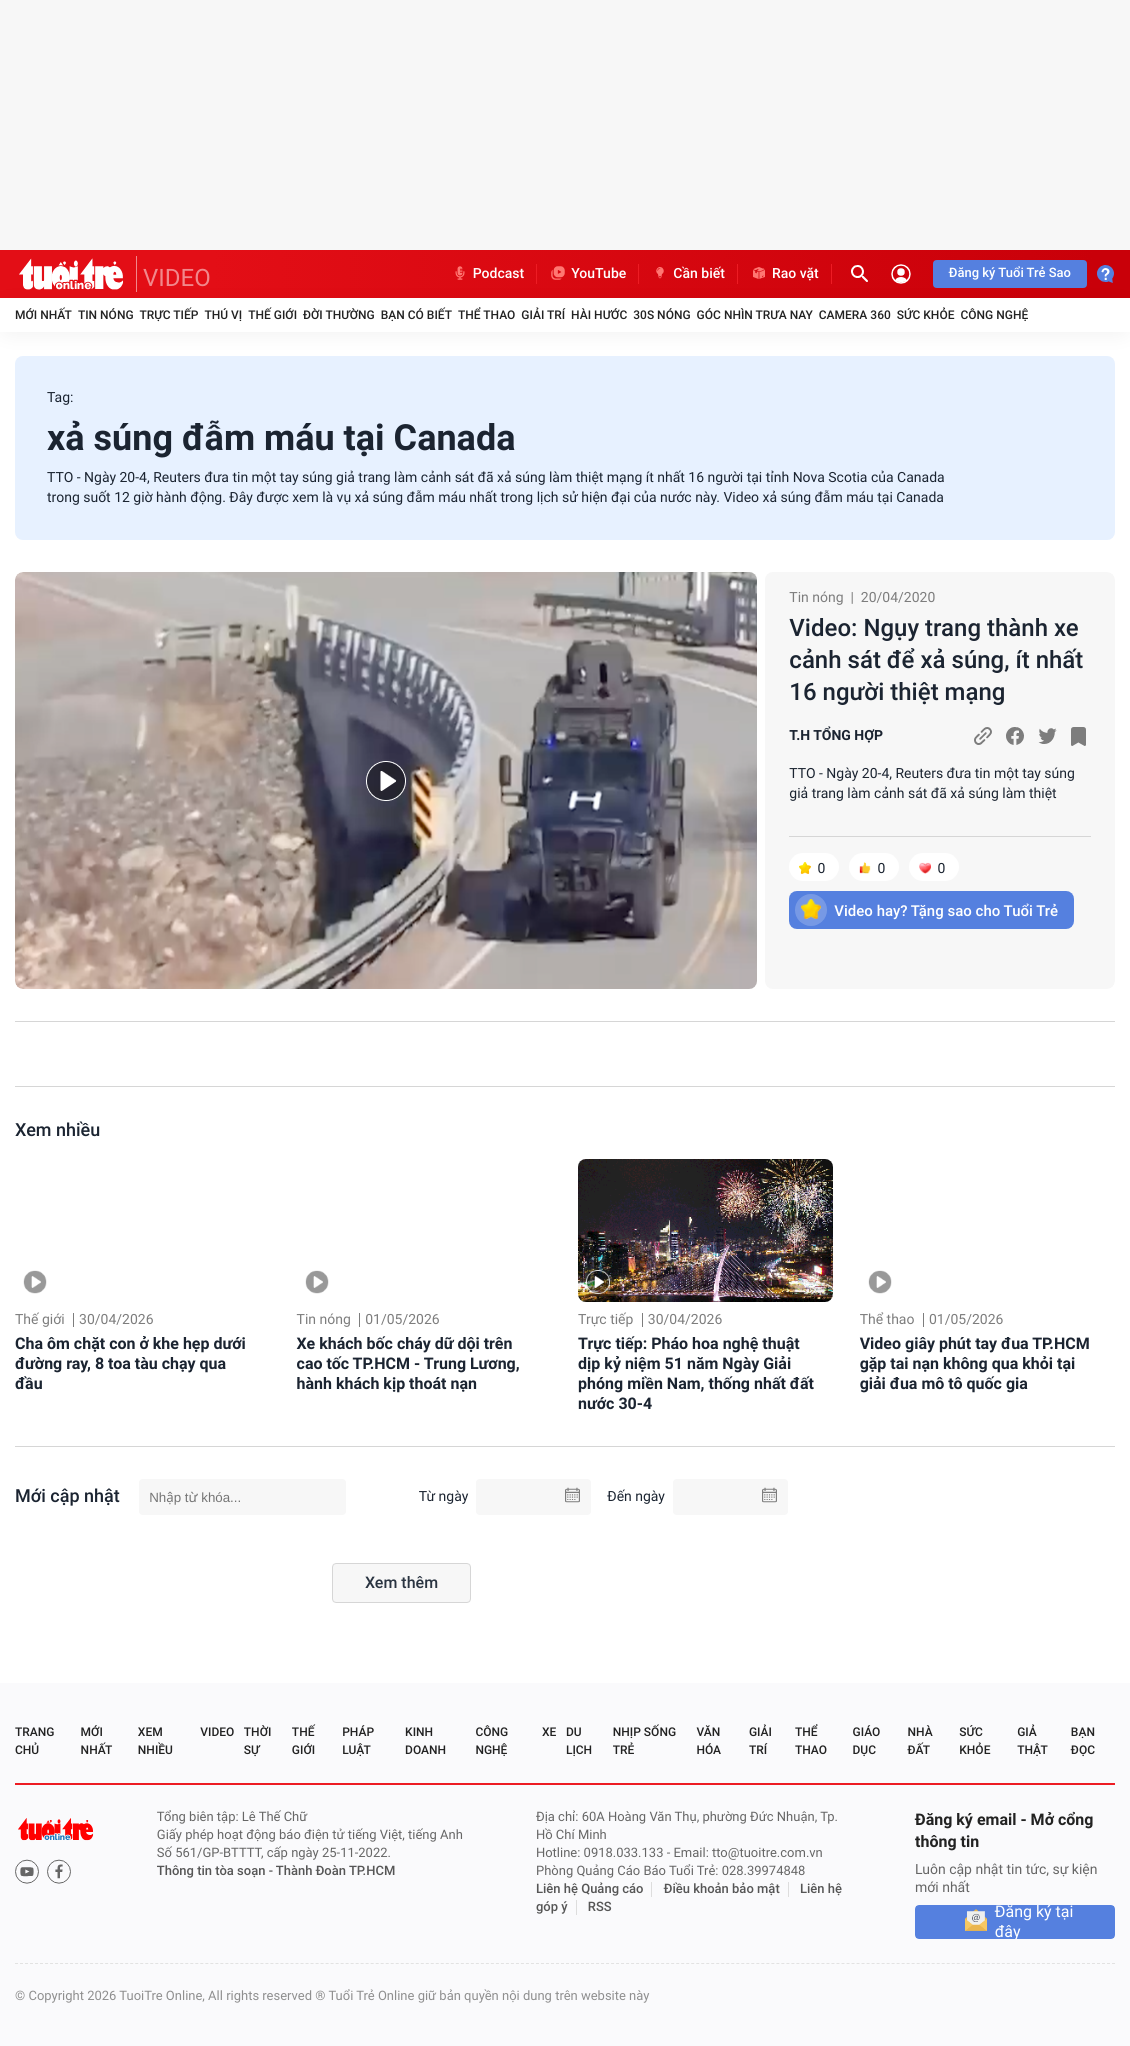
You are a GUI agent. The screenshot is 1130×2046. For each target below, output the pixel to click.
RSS (600, 1907)
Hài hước (599, 315)
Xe (549, 1732)
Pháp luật (358, 1741)
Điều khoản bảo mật (722, 1889)
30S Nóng (661, 315)
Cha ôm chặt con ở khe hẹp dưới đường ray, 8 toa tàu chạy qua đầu (130, 1363)
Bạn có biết (416, 315)
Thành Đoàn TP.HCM (335, 1871)
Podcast (488, 274)
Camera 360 (855, 315)
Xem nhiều (57, 1130)
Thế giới (272, 315)
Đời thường (339, 315)
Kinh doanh (425, 1741)
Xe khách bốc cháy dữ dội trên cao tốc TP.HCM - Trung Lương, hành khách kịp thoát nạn (408, 1363)
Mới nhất (43, 315)
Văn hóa (708, 1741)
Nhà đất (919, 1741)
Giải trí (543, 315)
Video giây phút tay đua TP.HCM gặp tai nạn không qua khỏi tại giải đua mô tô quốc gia (975, 1363)
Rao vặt (784, 274)
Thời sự (258, 1741)
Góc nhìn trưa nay (755, 315)
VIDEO (177, 278)
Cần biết (688, 274)
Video (217, 1732)
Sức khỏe (926, 315)
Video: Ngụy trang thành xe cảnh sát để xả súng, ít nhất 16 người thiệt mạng (936, 660)
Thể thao (486, 315)
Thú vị (223, 315)
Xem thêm (401, 1582)
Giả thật (1032, 1741)
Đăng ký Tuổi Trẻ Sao (1010, 273)
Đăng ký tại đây (1034, 1922)
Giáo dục (867, 1741)
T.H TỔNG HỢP (836, 736)
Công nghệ (994, 315)
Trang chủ (34, 1741)
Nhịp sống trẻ (644, 1741)
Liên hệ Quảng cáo (590, 1889)
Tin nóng (106, 315)
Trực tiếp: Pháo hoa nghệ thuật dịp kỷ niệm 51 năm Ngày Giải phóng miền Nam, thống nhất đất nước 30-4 (696, 1373)
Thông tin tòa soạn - (216, 1871)
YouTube (587, 274)
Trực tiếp (169, 315)
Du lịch (579, 1741)
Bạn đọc (1083, 1741)
